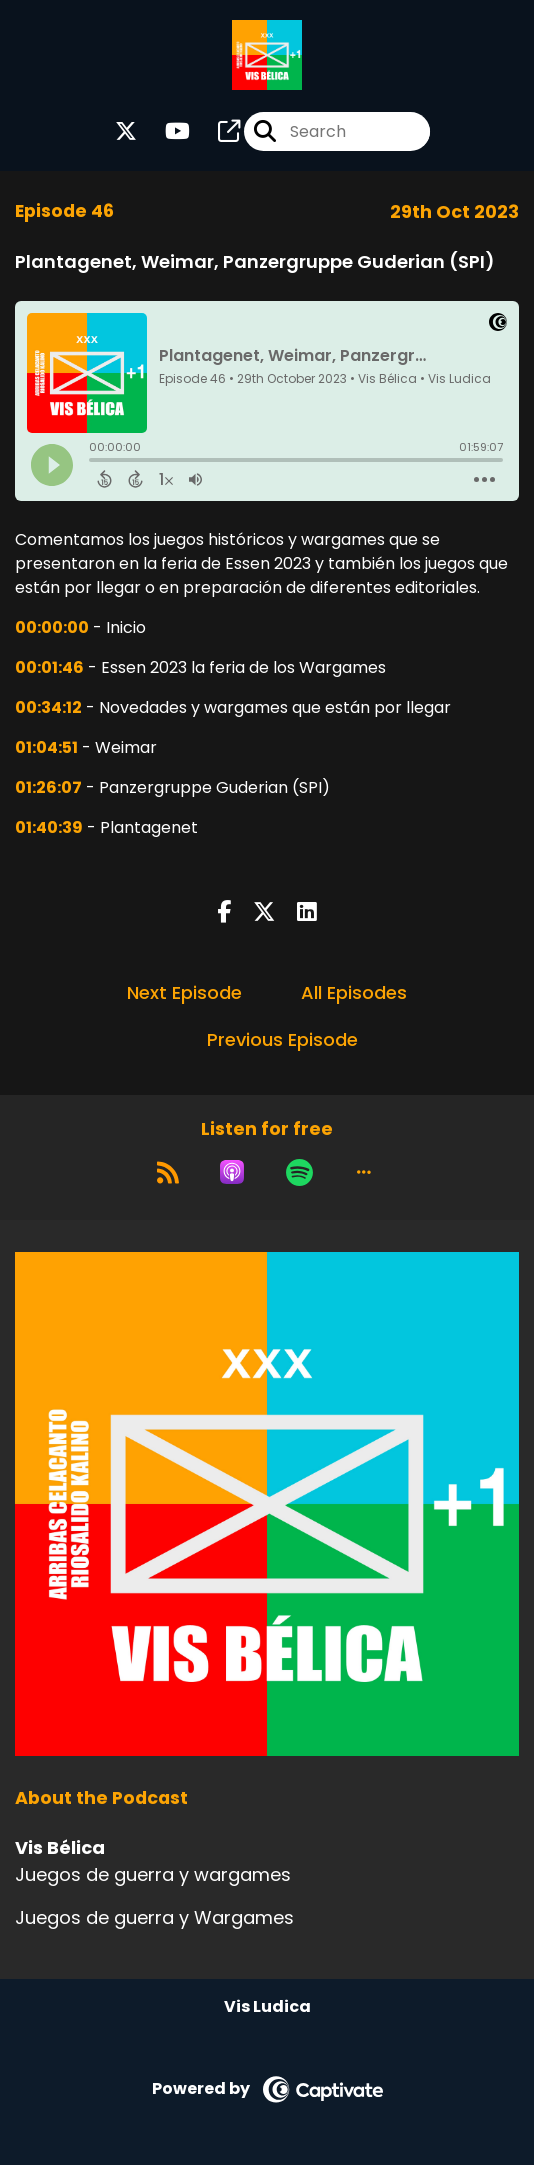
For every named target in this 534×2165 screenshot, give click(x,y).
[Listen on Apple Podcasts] (232, 1172)
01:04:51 (46, 747)
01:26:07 (48, 787)
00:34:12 (48, 707)
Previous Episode (282, 1039)
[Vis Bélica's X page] (126, 131)
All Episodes (354, 992)
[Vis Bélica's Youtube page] (165, 131)
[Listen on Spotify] (299, 1172)
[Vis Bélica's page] (217, 131)
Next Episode (184, 992)
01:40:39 (49, 827)
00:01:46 (49, 667)
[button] (364, 1172)
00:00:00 (52, 627)
